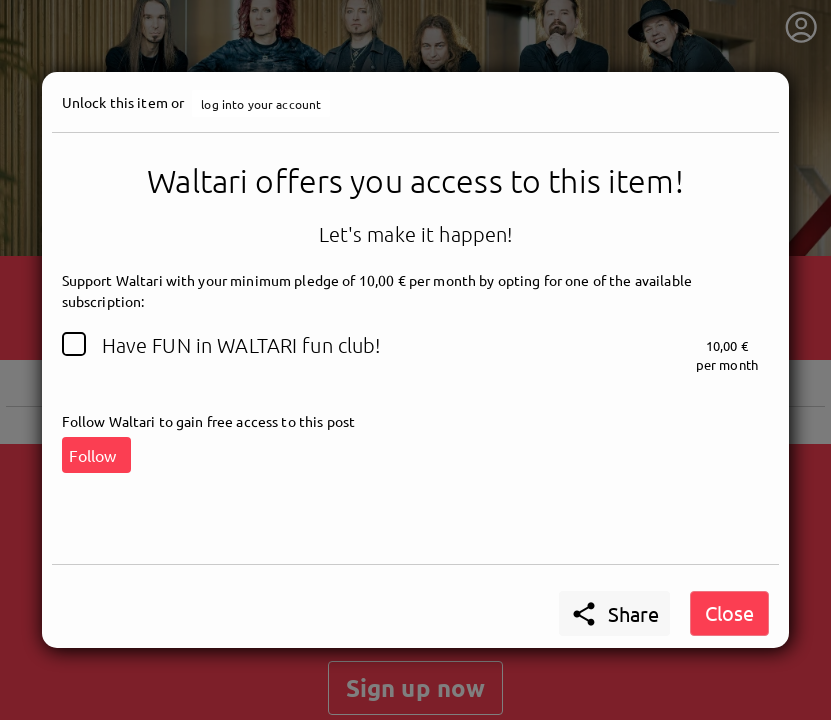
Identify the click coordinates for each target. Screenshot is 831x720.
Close (729, 612)
